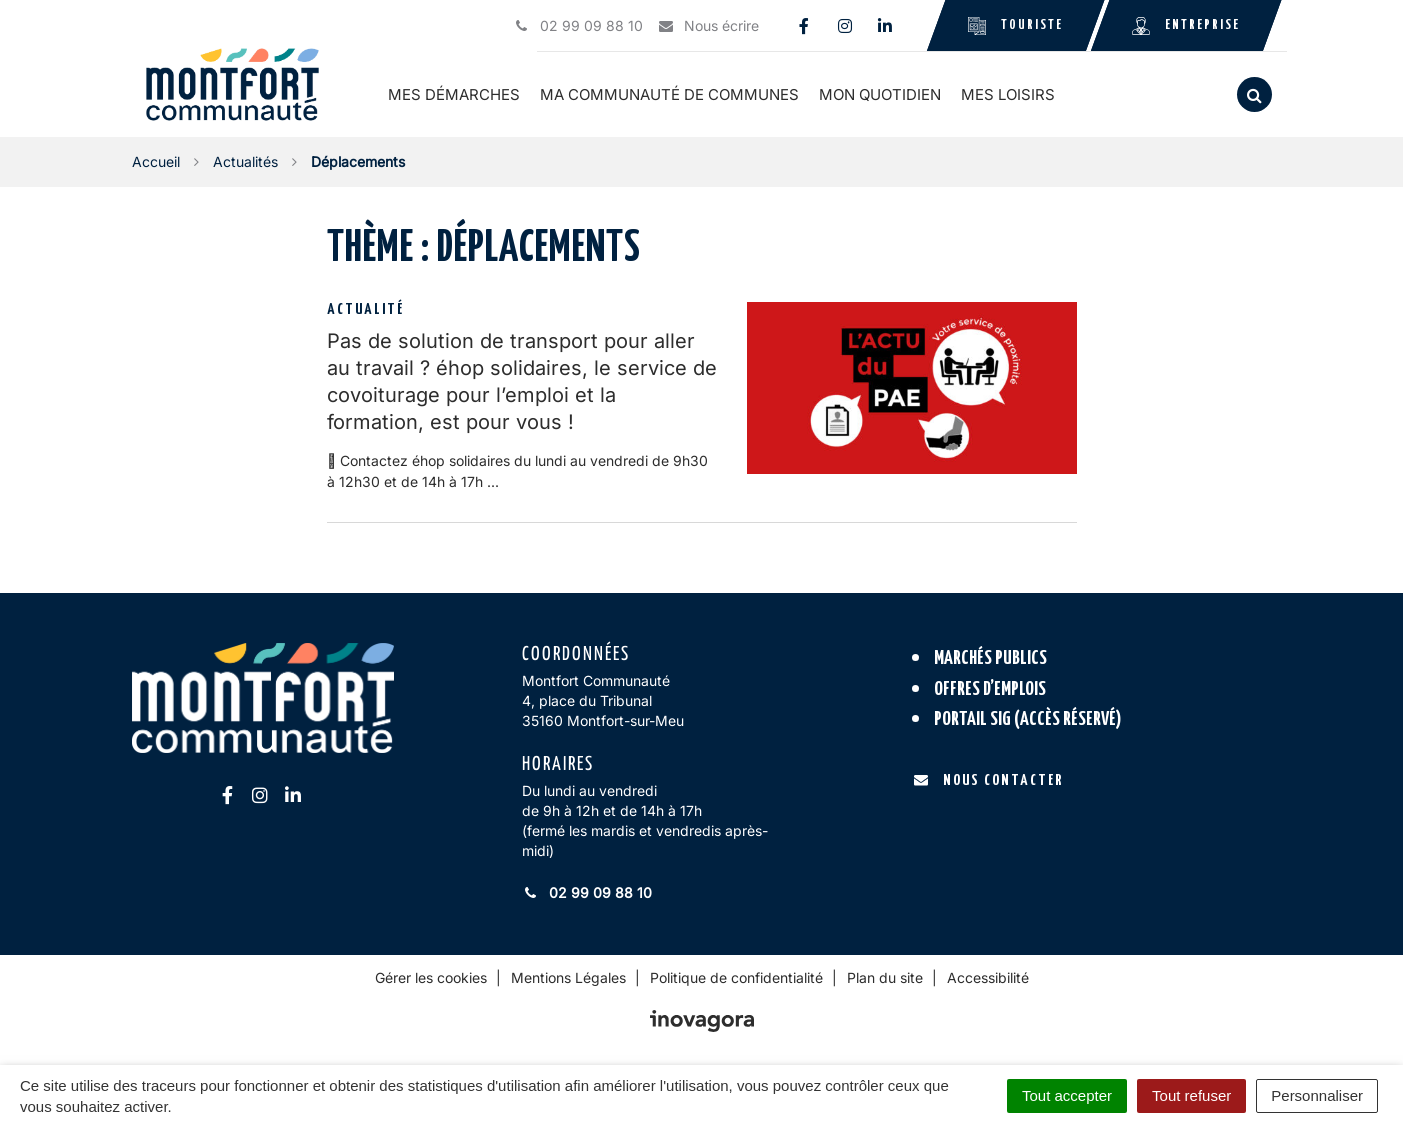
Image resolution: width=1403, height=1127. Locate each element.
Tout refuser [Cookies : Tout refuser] (1191, 1095)
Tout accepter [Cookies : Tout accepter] (1067, 1095)
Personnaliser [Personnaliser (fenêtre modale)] (1317, 1095)
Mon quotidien (883, 94)
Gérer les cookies (431, 977)
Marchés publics (990, 658)
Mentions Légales (568, 977)
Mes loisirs (1011, 94)
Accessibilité (988, 977)
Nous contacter (988, 779)
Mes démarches (457, 94)
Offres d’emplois (990, 688)
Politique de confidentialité (736, 977)
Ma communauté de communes (672, 94)
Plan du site (885, 977)
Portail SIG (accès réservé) (1028, 719)
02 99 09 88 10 (587, 892)
